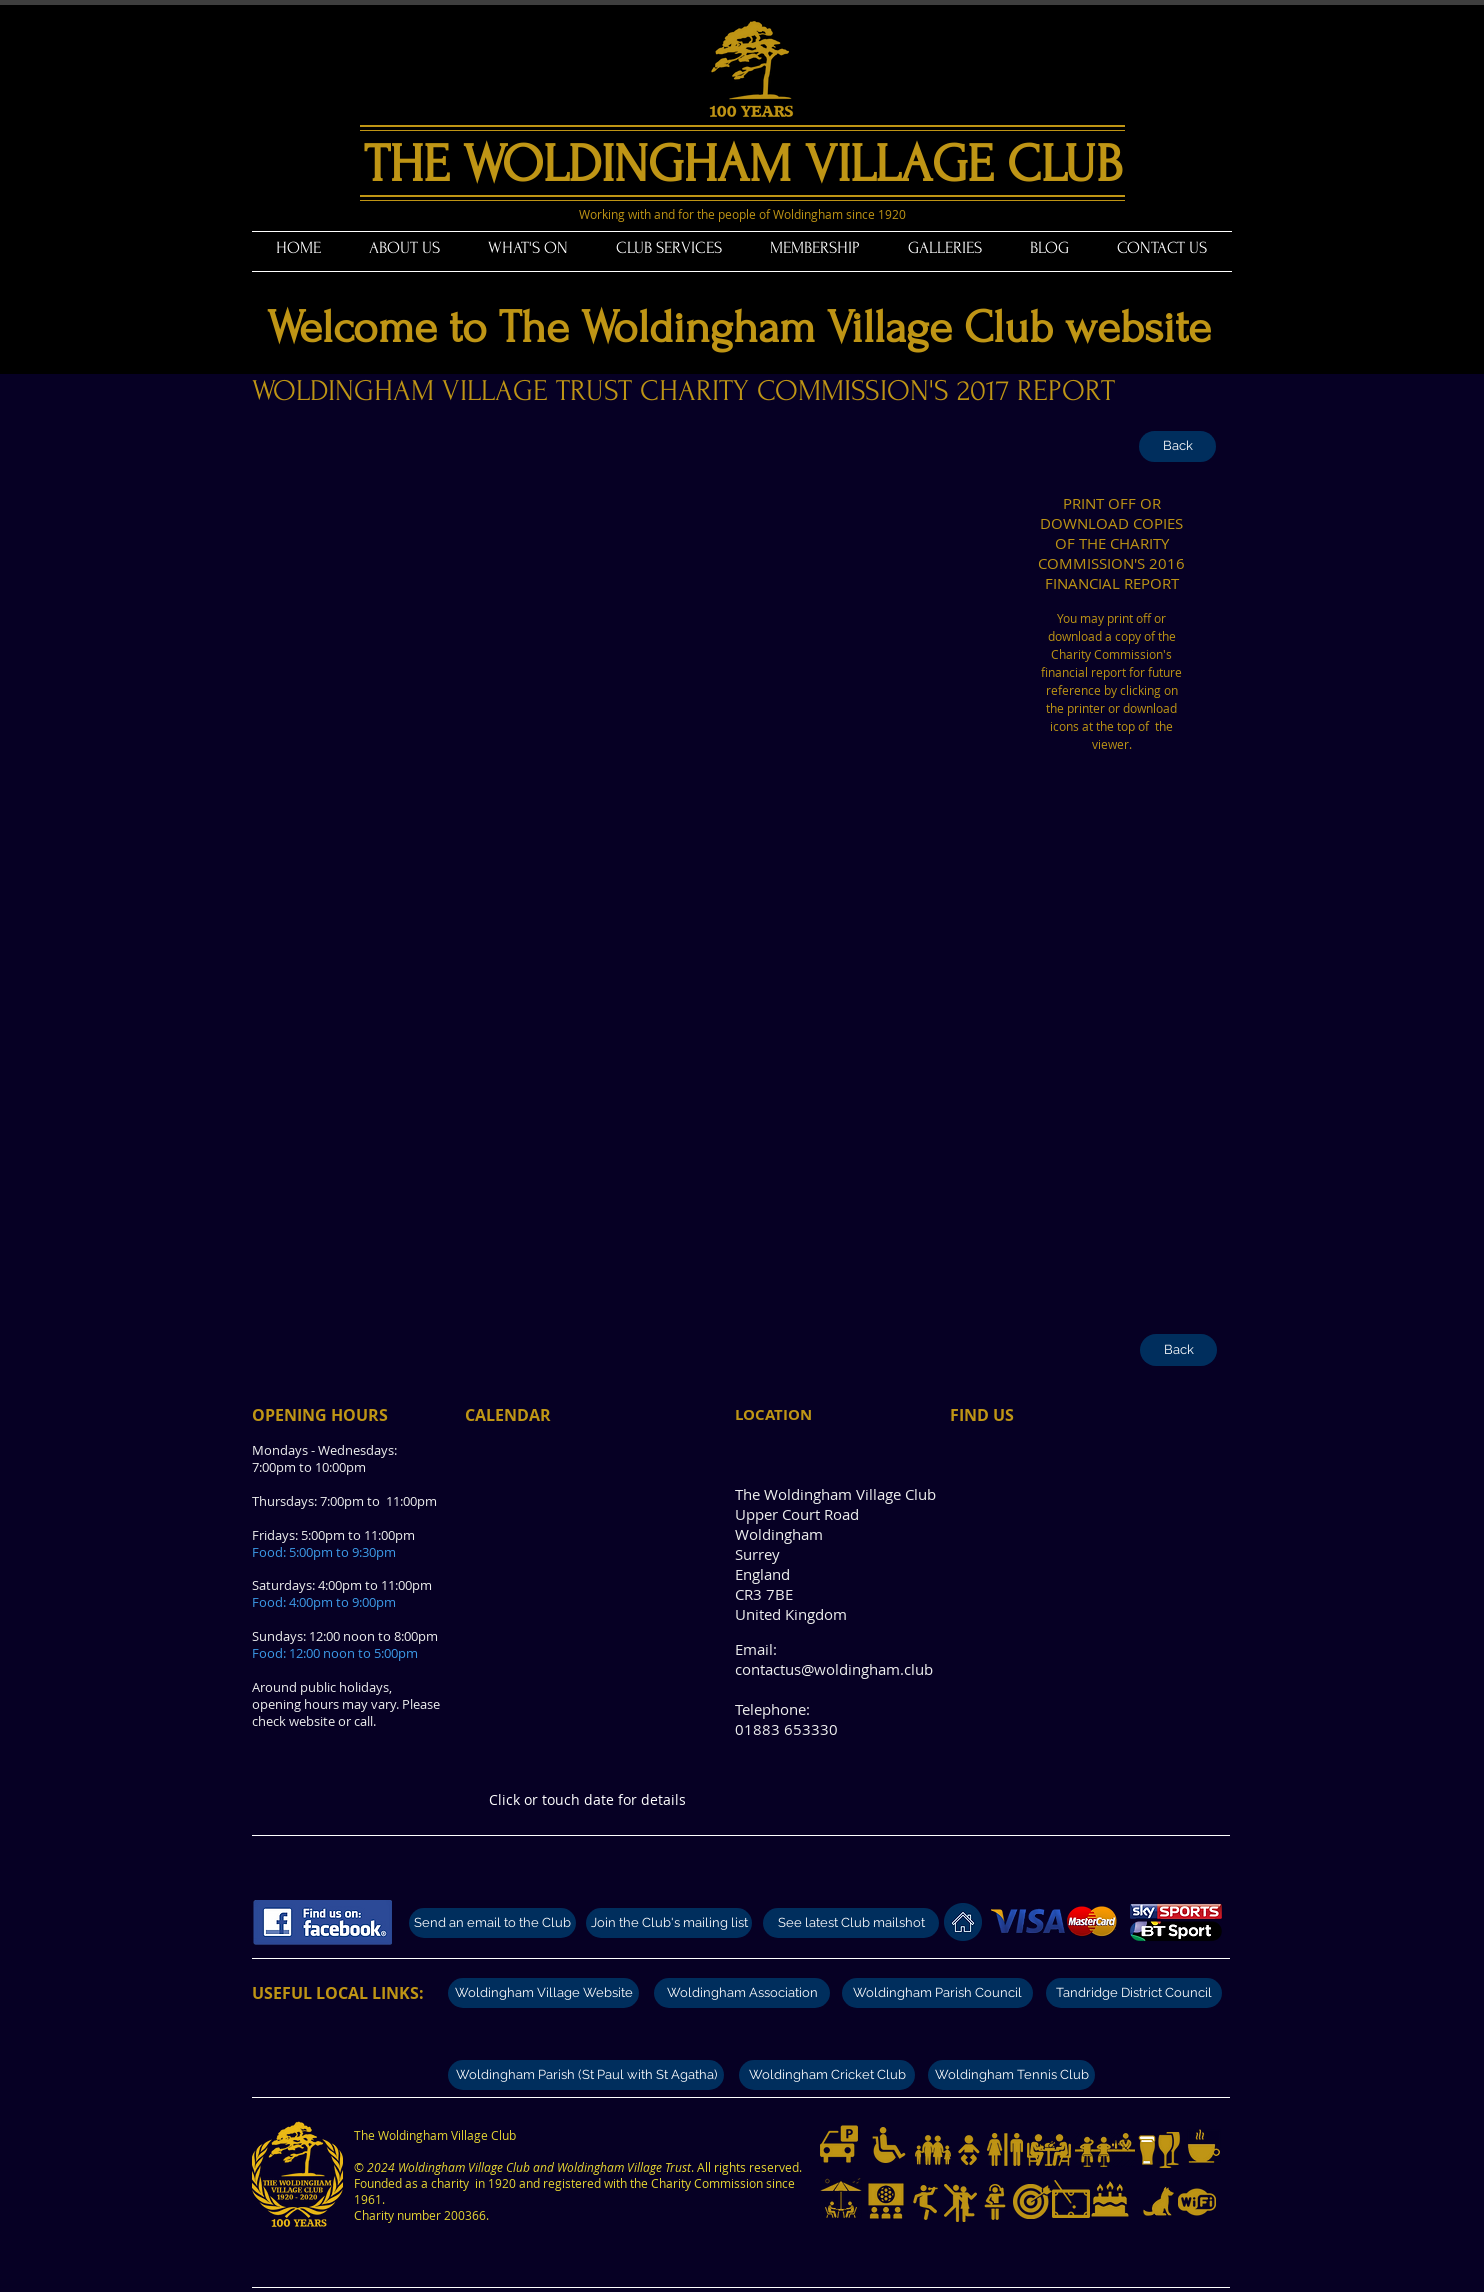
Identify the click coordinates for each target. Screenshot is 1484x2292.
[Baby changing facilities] (969, 2150)
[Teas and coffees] (1204, 2146)
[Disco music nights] (995, 2202)
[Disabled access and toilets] (889, 2145)
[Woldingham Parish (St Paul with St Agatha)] (586, 2075)
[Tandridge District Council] (1134, 1993)
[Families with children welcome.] (933, 2150)
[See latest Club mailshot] (851, 1923)
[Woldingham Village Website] (543, 1993)
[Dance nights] (960, 2203)
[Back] (1177, 446)
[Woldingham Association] (742, 1993)
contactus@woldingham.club (834, 1669)
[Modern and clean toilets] (1005, 2150)
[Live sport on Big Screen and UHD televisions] (886, 2201)
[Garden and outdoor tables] (841, 2198)
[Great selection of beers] (1147, 2150)
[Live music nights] (925, 2202)
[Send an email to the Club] (492, 1923)
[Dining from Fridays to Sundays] (1049, 2150)
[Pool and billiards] (1071, 2199)
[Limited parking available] (839, 2144)
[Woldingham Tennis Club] (1011, 2075)
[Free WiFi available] (1197, 2202)
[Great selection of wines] (1169, 2150)
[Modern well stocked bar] (1105, 2150)
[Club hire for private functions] (1110, 2199)
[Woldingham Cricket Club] (827, 2075)
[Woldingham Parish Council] (937, 1993)
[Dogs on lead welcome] (1159, 2202)
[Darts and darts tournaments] (1032, 2201)
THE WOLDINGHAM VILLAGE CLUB (743, 164)
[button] (404, 248)
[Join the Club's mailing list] (669, 1923)
